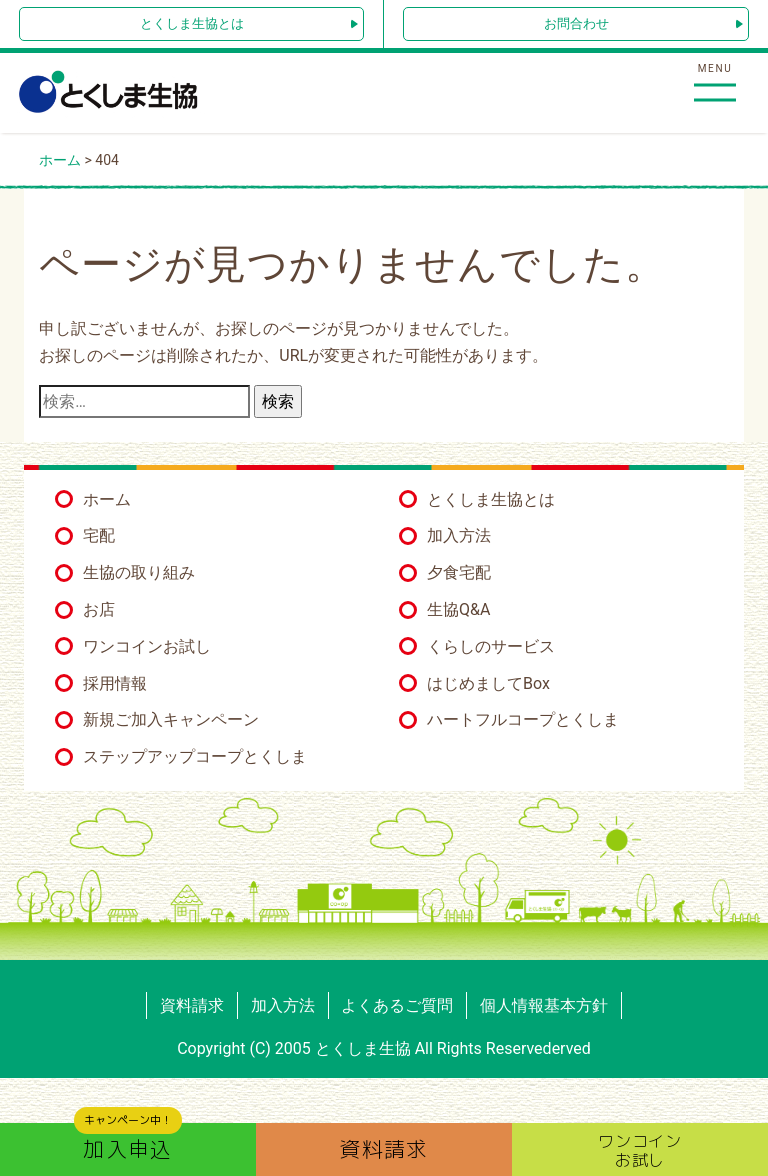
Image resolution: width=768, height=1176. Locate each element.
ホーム (107, 499)
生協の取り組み (139, 572)
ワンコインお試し (147, 646)
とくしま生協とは (192, 23)
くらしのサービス (491, 646)
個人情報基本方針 (544, 1005)
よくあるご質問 (397, 1005)
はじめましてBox (488, 683)
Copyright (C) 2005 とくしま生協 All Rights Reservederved (384, 1048)
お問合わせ (576, 23)
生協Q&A (458, 609)
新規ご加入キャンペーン (171, 719)
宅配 (99, 535)
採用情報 (115, 683)
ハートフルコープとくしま (523, 719)
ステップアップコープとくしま (195, 756)
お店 (99, 609)
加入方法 (459, 535)
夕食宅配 (459, 572)
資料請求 (192, 1005)
